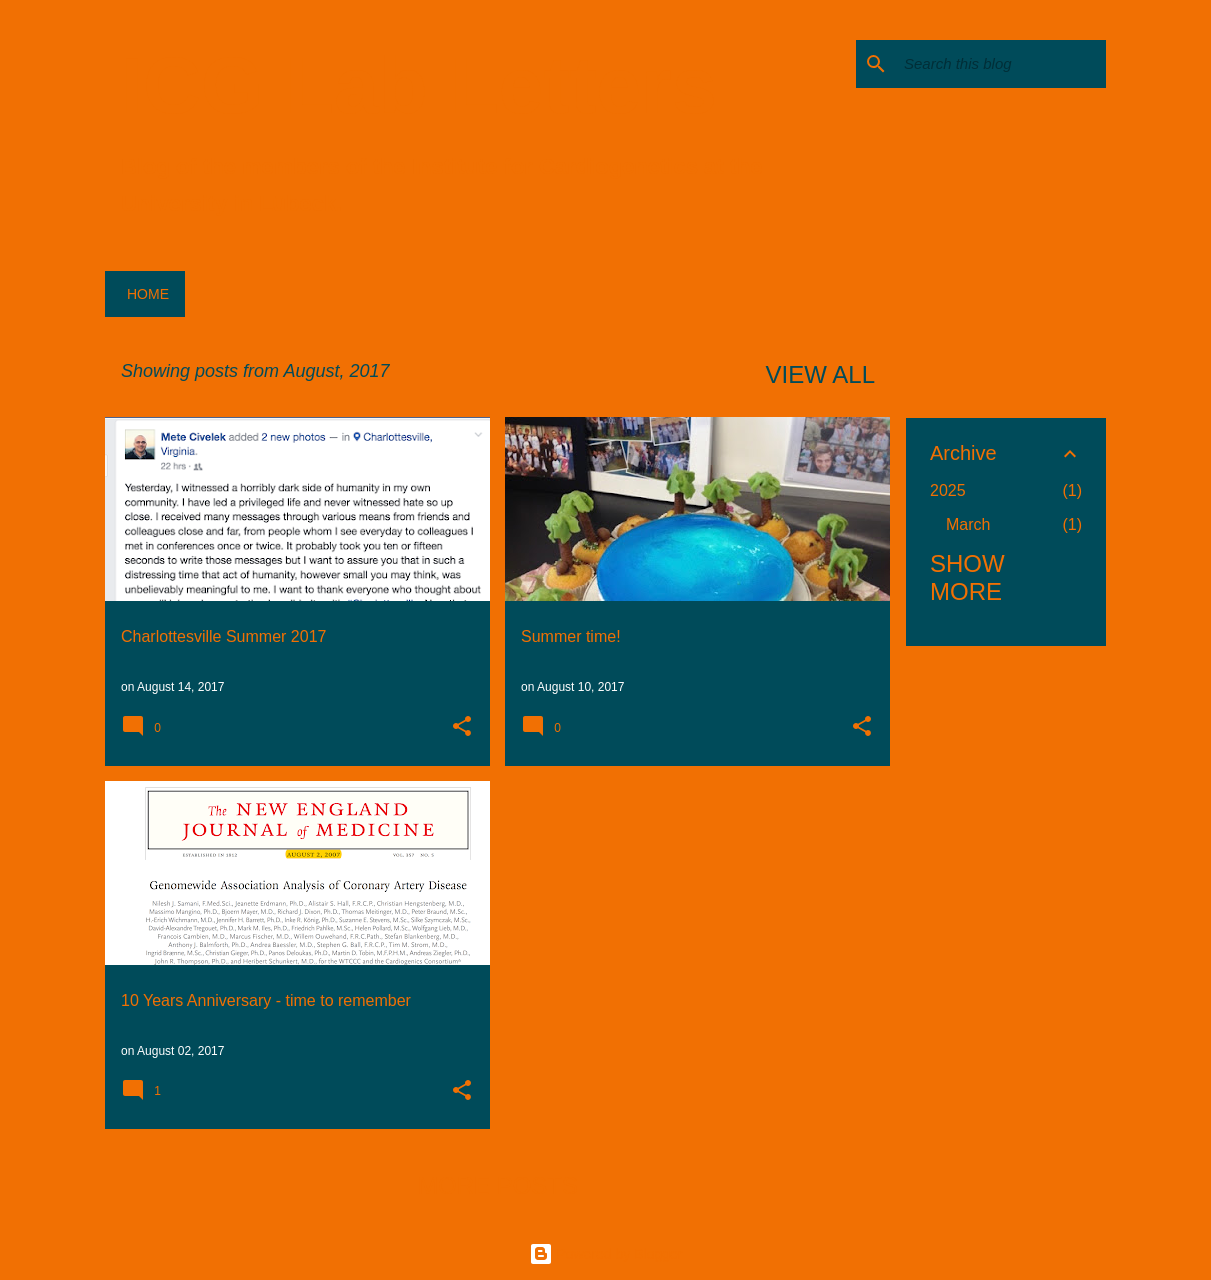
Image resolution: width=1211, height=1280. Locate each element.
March (968, 524)
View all (820, 374)
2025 (948, 490)
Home (148, 294)
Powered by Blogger (606, 1254)
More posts (498, 1185)
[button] (462, 728)
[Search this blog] (1001, 64)
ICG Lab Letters (419, 85)
